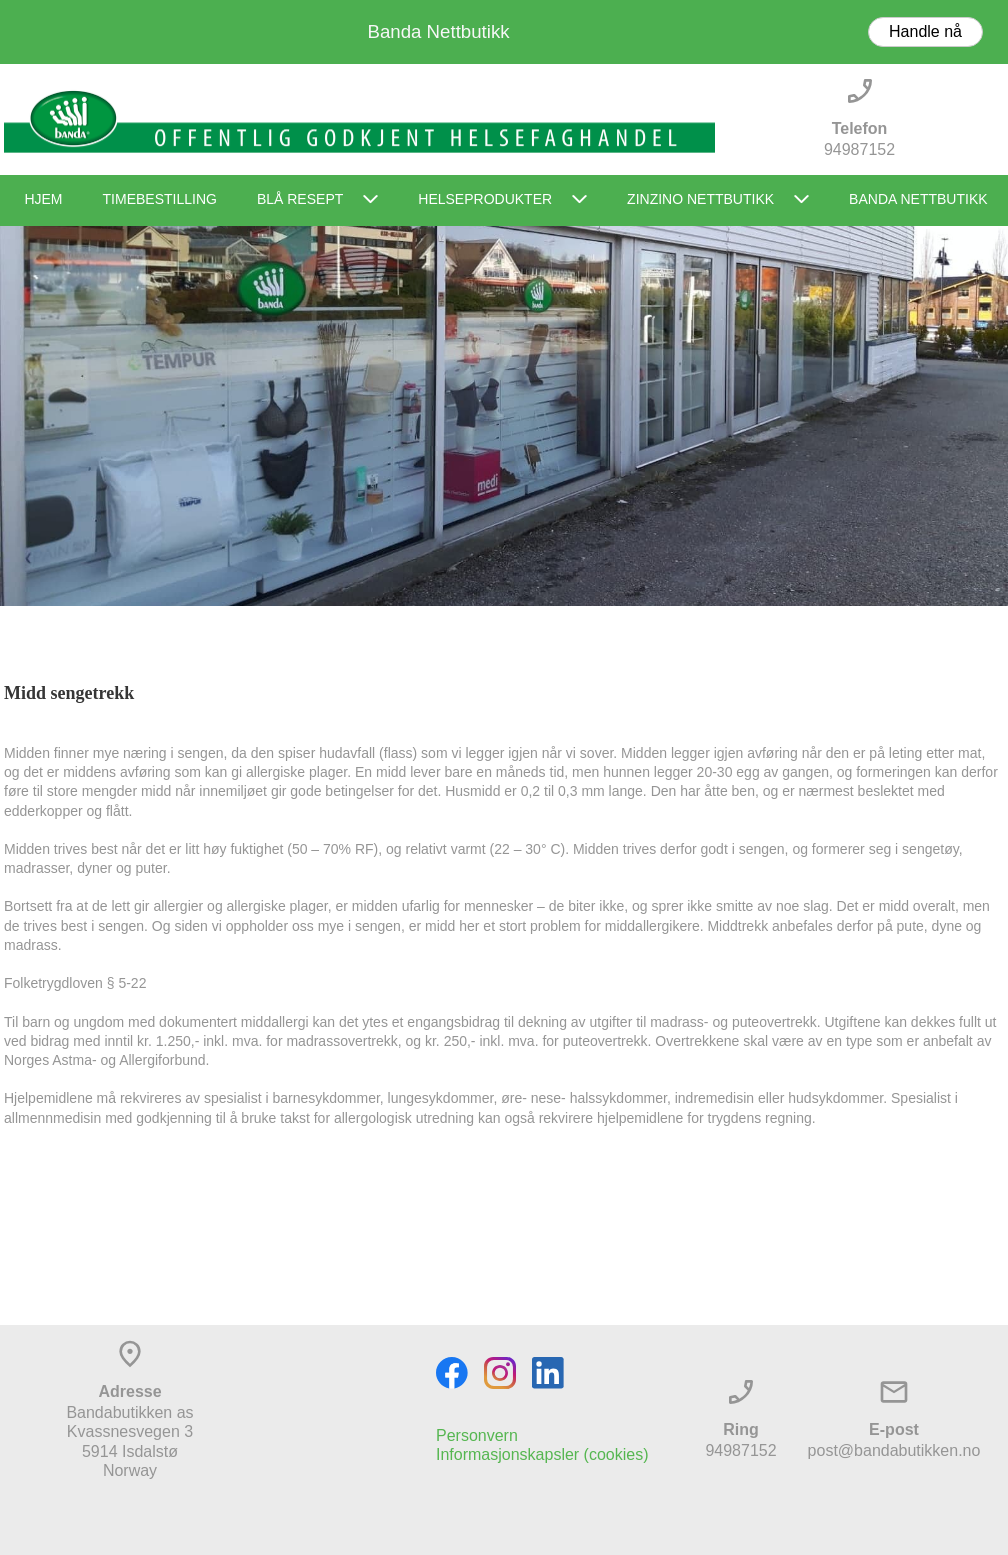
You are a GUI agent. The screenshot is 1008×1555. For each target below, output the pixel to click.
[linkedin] (548, 1373)
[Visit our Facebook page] (452, 1373)
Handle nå (925, 31)
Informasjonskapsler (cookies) (542, 1454)
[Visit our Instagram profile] (500, 1373)
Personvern (477, 1435)
